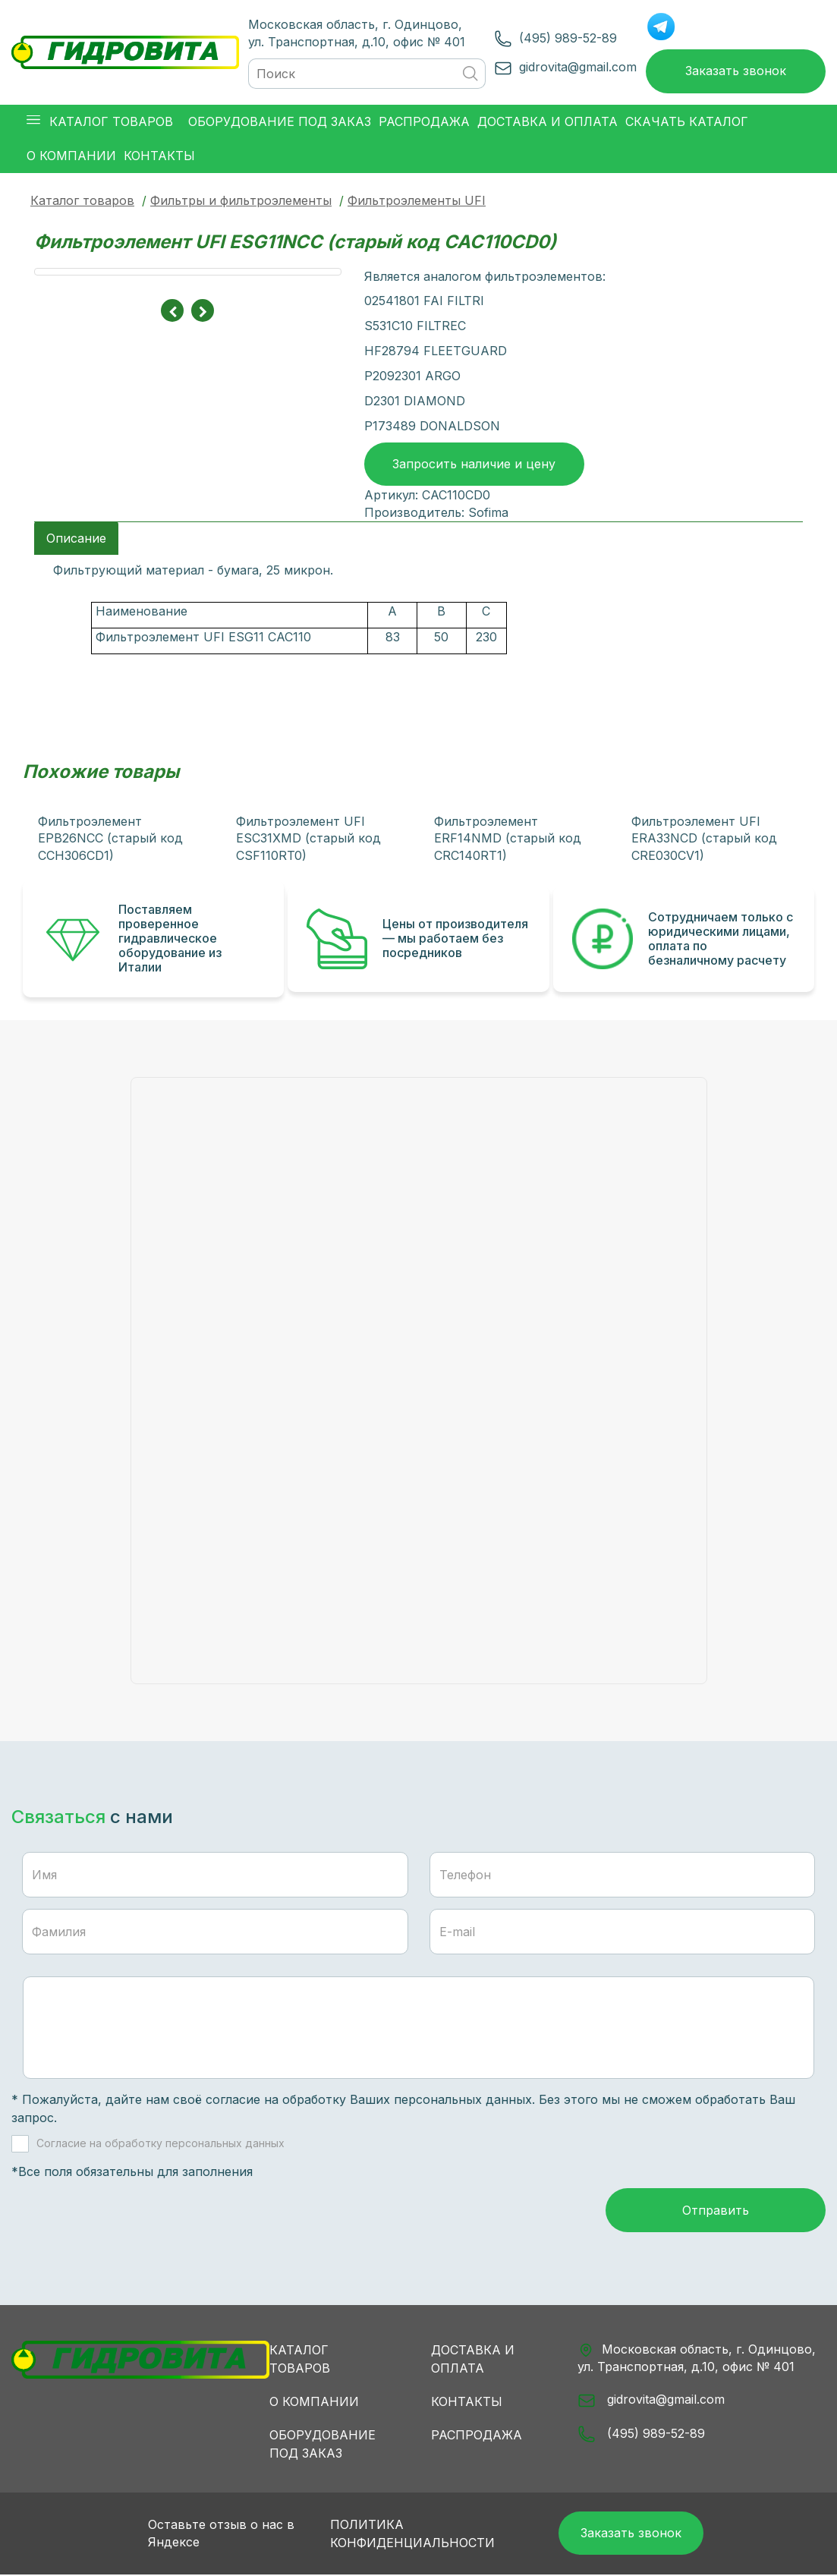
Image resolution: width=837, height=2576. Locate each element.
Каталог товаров (82, 201)
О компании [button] (71, 156)
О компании (314, 2402)
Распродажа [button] (424, 122)
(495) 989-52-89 (567, 38)
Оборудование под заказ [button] (279, 122)
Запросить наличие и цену (473, 464)
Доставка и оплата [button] (547, 122)
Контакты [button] (159, 156)
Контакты (466, 2402)
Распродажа (476, 2435)
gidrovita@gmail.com (577, 66)
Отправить (715, 2211)
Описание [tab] (76, 538)
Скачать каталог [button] (686, 122)
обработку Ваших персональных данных (407, 2100)
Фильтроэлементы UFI (417, 201)
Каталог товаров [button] (100, 123)
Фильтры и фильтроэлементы (241, 201)
